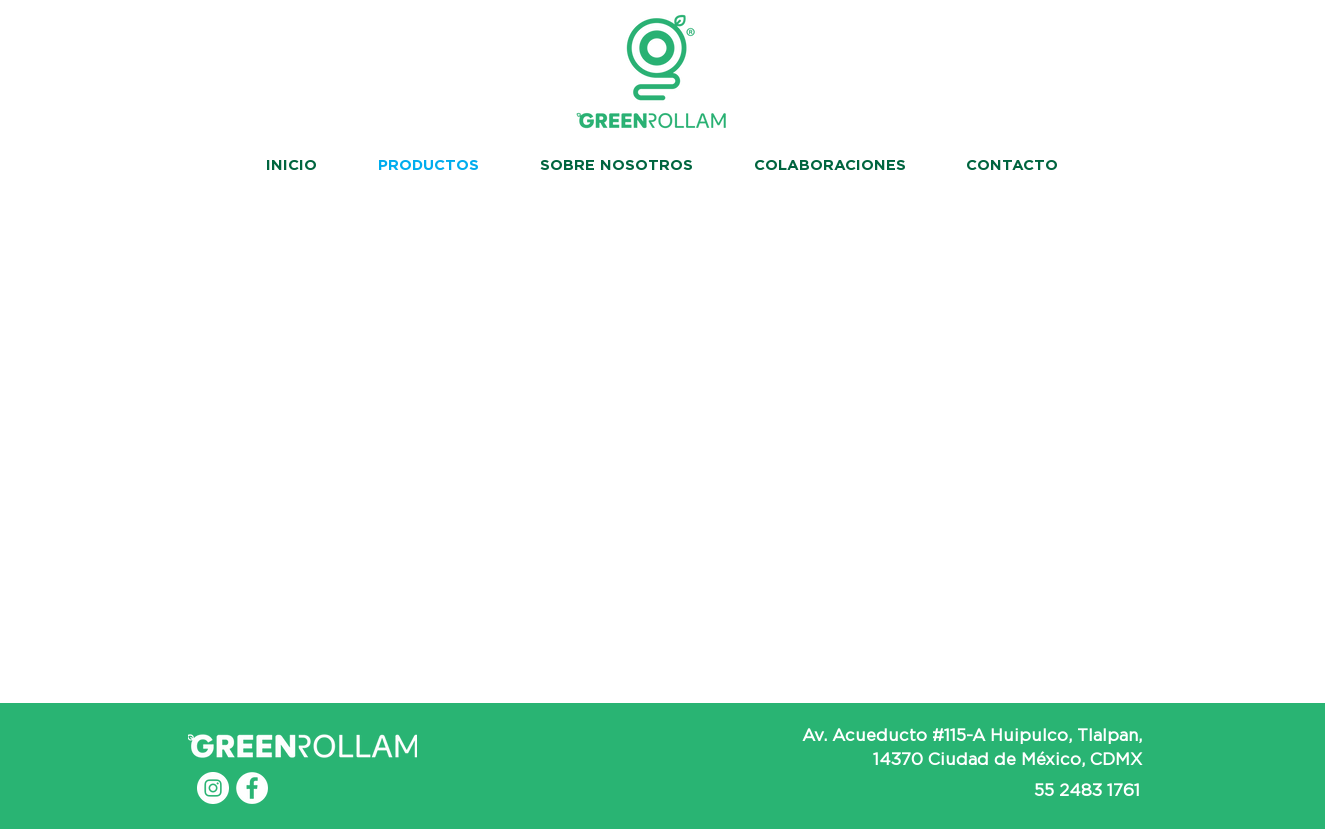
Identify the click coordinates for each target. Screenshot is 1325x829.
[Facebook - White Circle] (252, 788)
